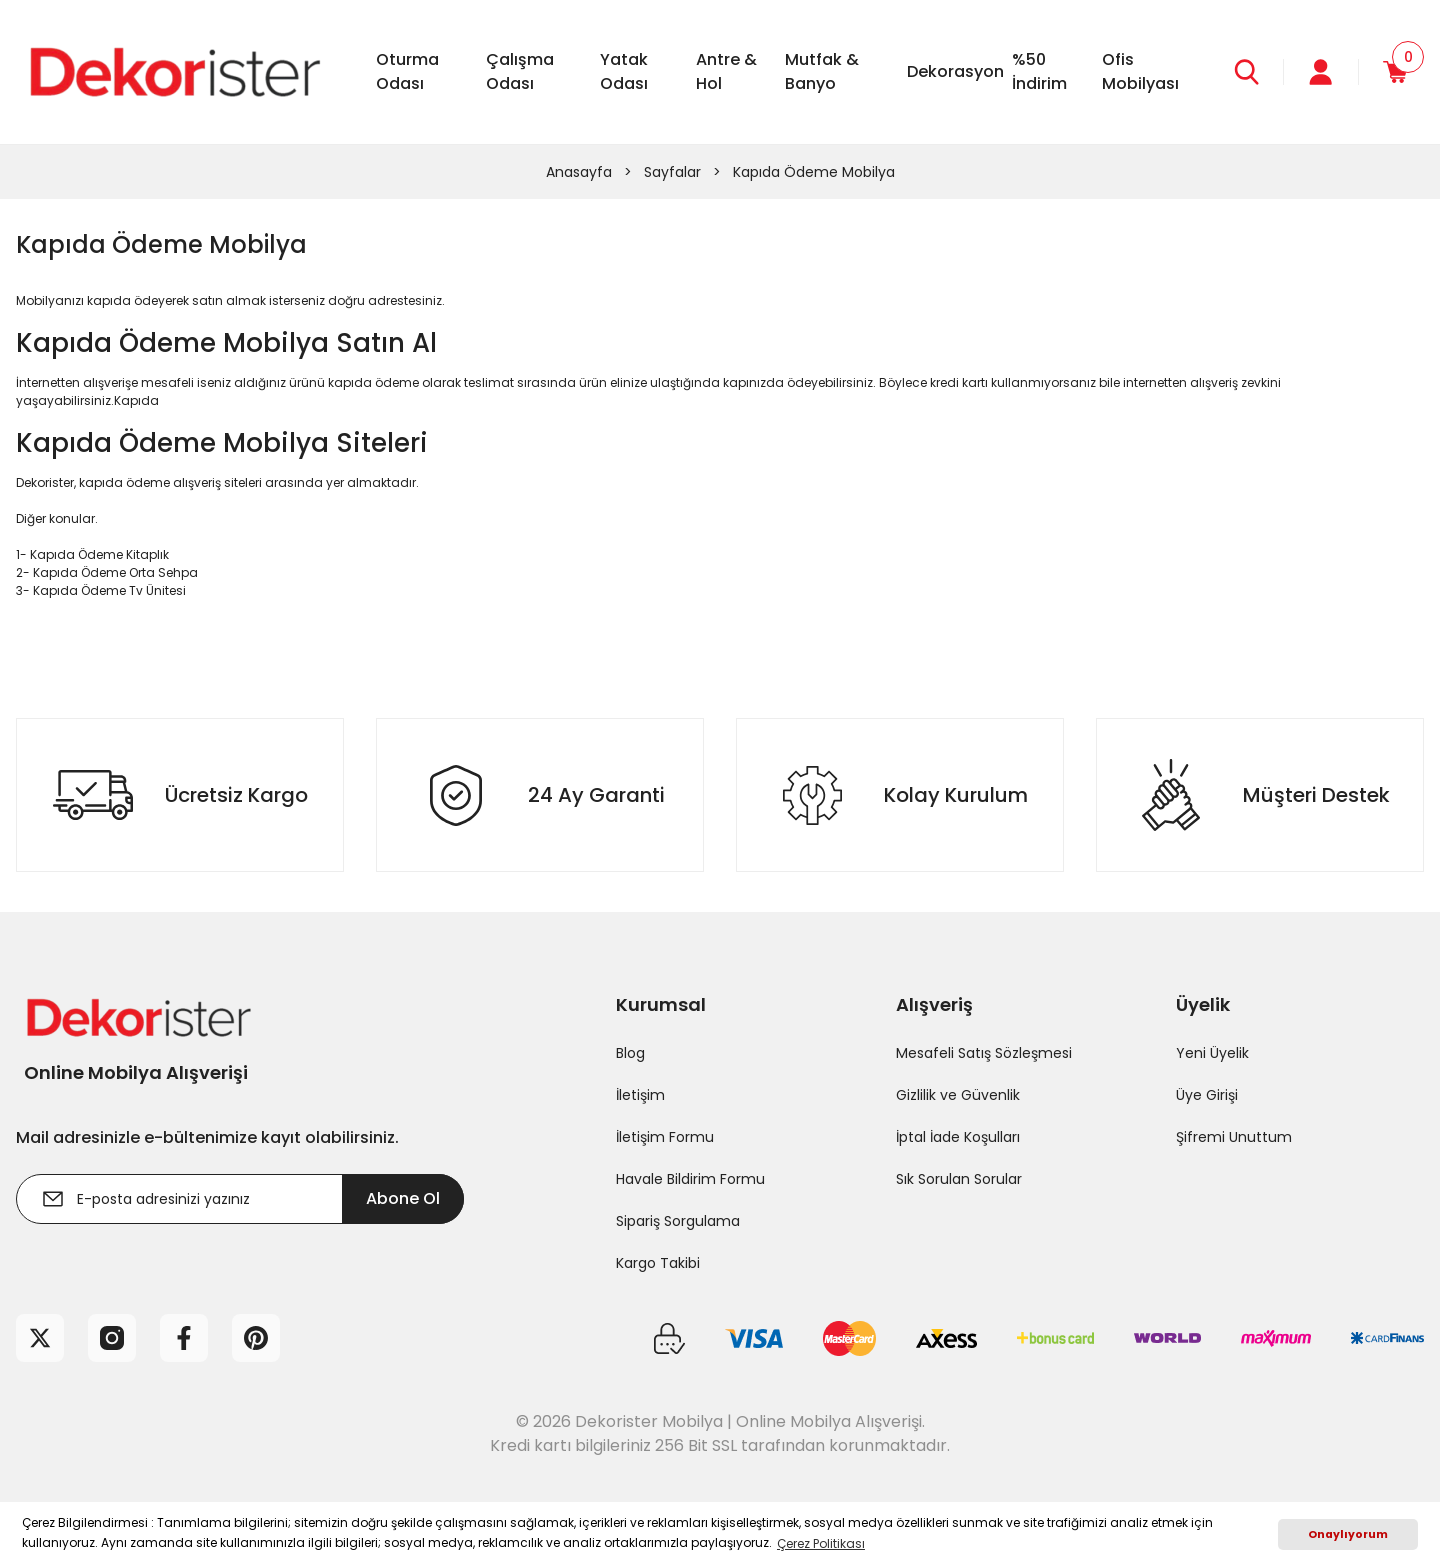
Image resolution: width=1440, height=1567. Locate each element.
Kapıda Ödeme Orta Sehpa (115, 572)
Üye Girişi (1207, 1095)
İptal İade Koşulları (958, 1137)
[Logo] (171, 70)
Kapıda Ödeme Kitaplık (99, 554)
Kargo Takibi (658, 1263)
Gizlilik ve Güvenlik (958, 1095)
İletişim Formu (665, 1137)
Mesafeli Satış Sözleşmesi (984, 1053)
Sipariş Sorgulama (678, 1221)
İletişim (640, 1095)
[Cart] (1392, 72)
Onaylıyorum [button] (1348, 1534)
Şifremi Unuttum (1234, 1137)
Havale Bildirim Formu (690, 1179)
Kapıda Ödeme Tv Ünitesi (109, 590)
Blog (630, 1053)
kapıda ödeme (373, 382)
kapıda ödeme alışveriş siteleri (170, 482)
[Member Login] (1311, 72)
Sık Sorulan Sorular (959, 1179)
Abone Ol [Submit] (403, 1198)
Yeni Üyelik (1212, 1053)
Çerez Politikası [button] (821, 1543)
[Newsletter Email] (240, 1199)
